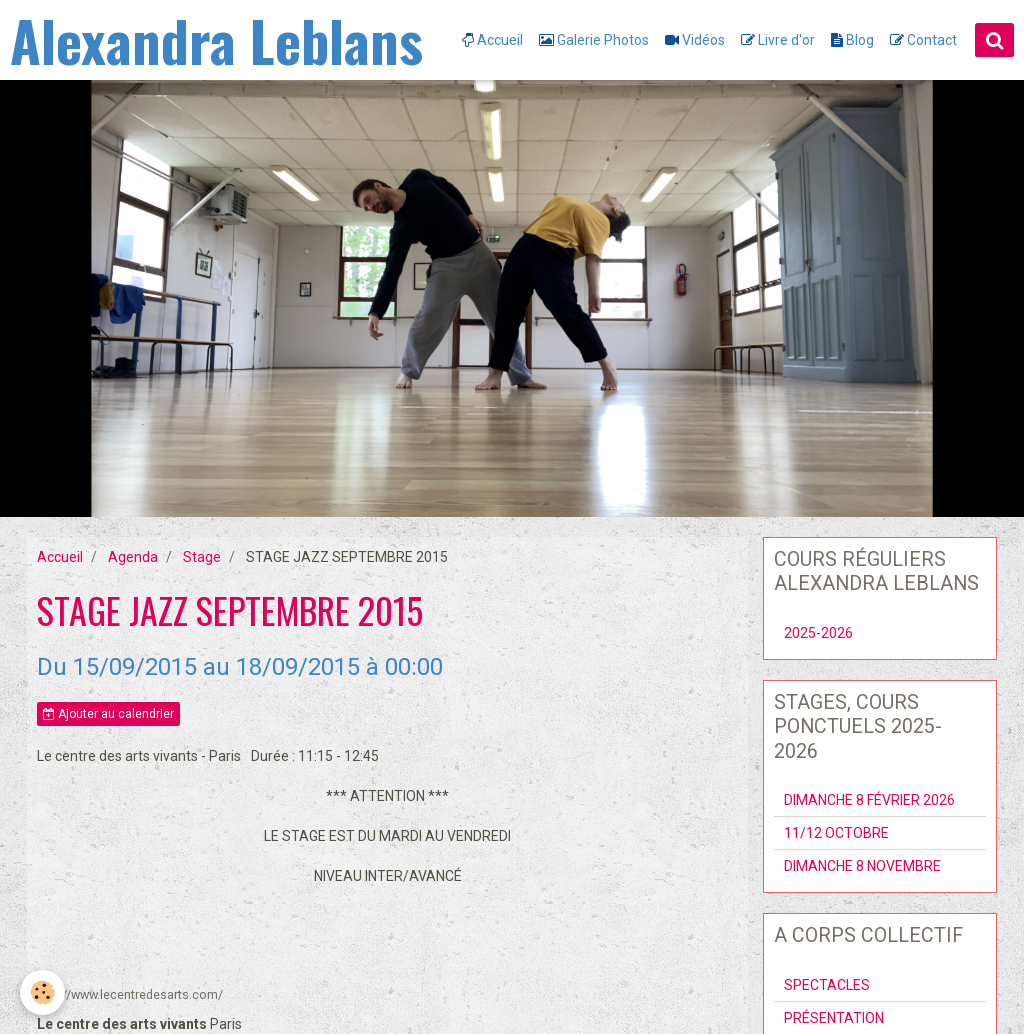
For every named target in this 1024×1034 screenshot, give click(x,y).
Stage (202, 557)
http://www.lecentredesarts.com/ (130, 994)
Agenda (133, 557)
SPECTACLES (827, 985)
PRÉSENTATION (834, 1018)
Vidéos (695, 40)
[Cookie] (42, 992)
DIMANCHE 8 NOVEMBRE (862, 866)
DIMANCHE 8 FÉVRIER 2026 (869, 800)
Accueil (492, 40)
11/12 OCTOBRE (836, 833)
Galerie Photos (594, 40)
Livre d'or (778, 40)
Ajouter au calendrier (108, 714)
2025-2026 (818, 633)
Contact (923, 40)
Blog (852, 40)
